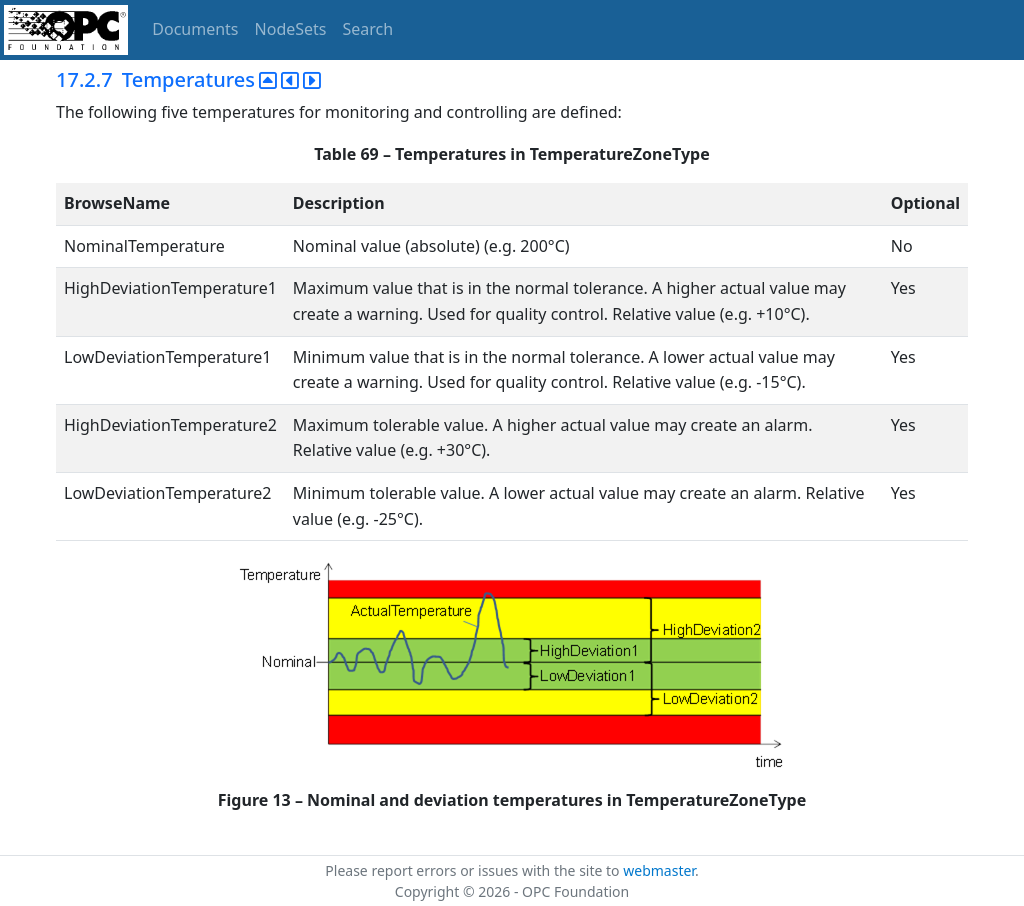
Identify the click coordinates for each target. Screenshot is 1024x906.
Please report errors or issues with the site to (474, 870)
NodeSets (291, 29)
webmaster (659, 870)
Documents (195, 29)
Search (368, 29)
